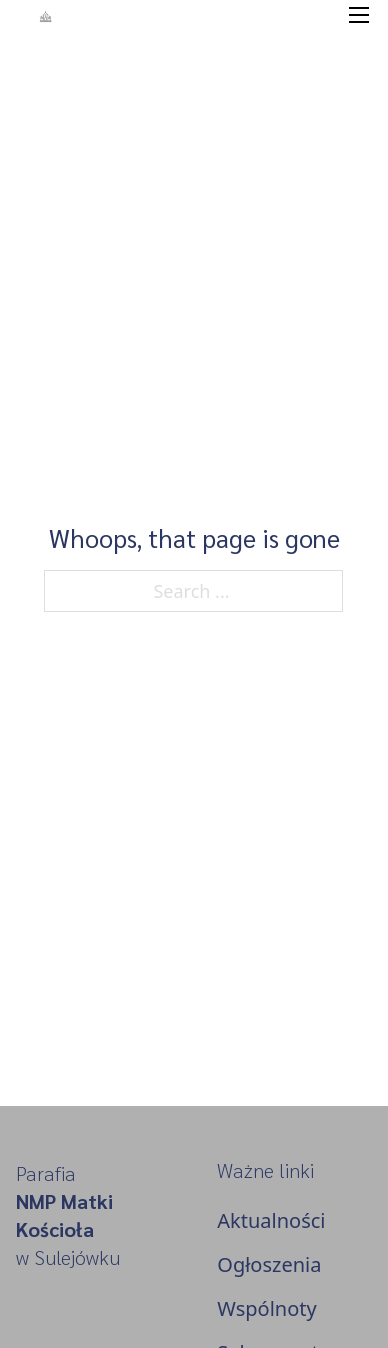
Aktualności (271, 1220)
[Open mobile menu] (359, 15)
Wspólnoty (266, 1308)
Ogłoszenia (269, 1264)
